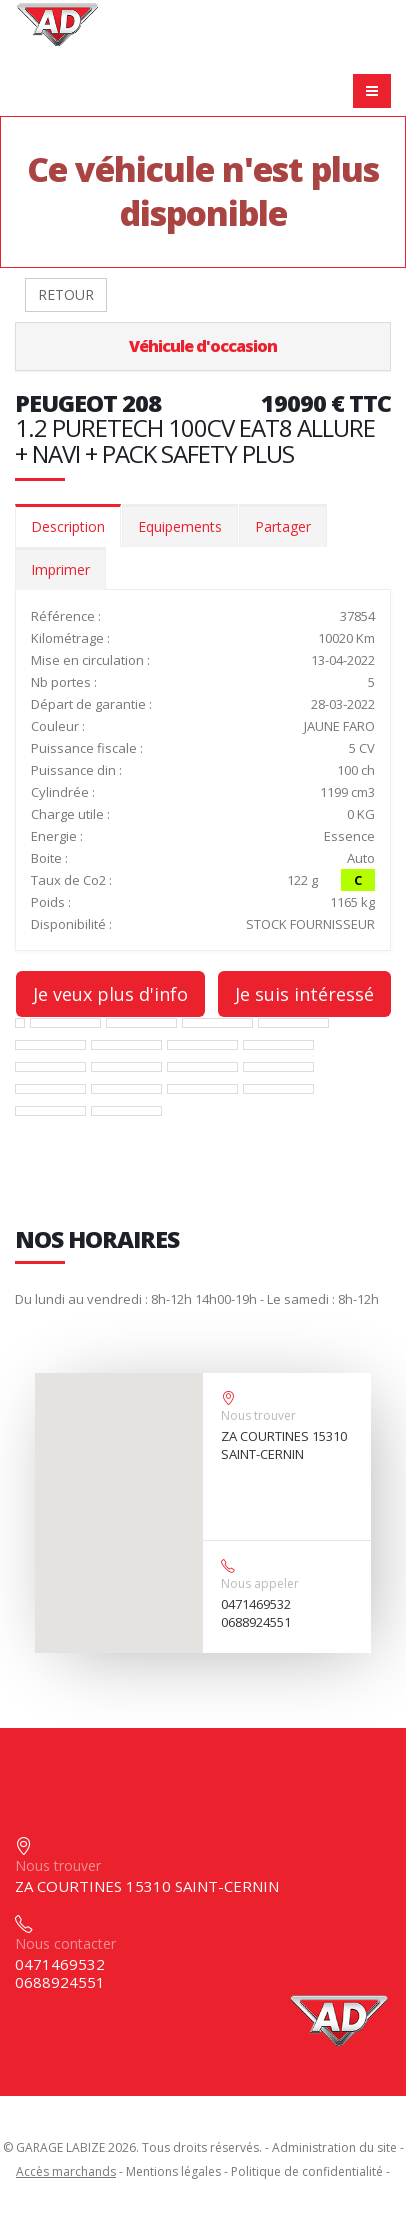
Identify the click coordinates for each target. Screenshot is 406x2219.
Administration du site (334, 2147)
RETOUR (66, 294)
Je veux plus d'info (110, 994)
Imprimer (60, 569)
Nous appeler (260, 1583)
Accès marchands (66, 2171)
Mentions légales (173, 2171)
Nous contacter (65, 1943)
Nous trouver (258, 1415)
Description (68, 526)
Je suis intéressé (304, 994)
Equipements (180, 526)
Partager (283, 526)
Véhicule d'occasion (203, 346)
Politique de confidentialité (307, 2171)
